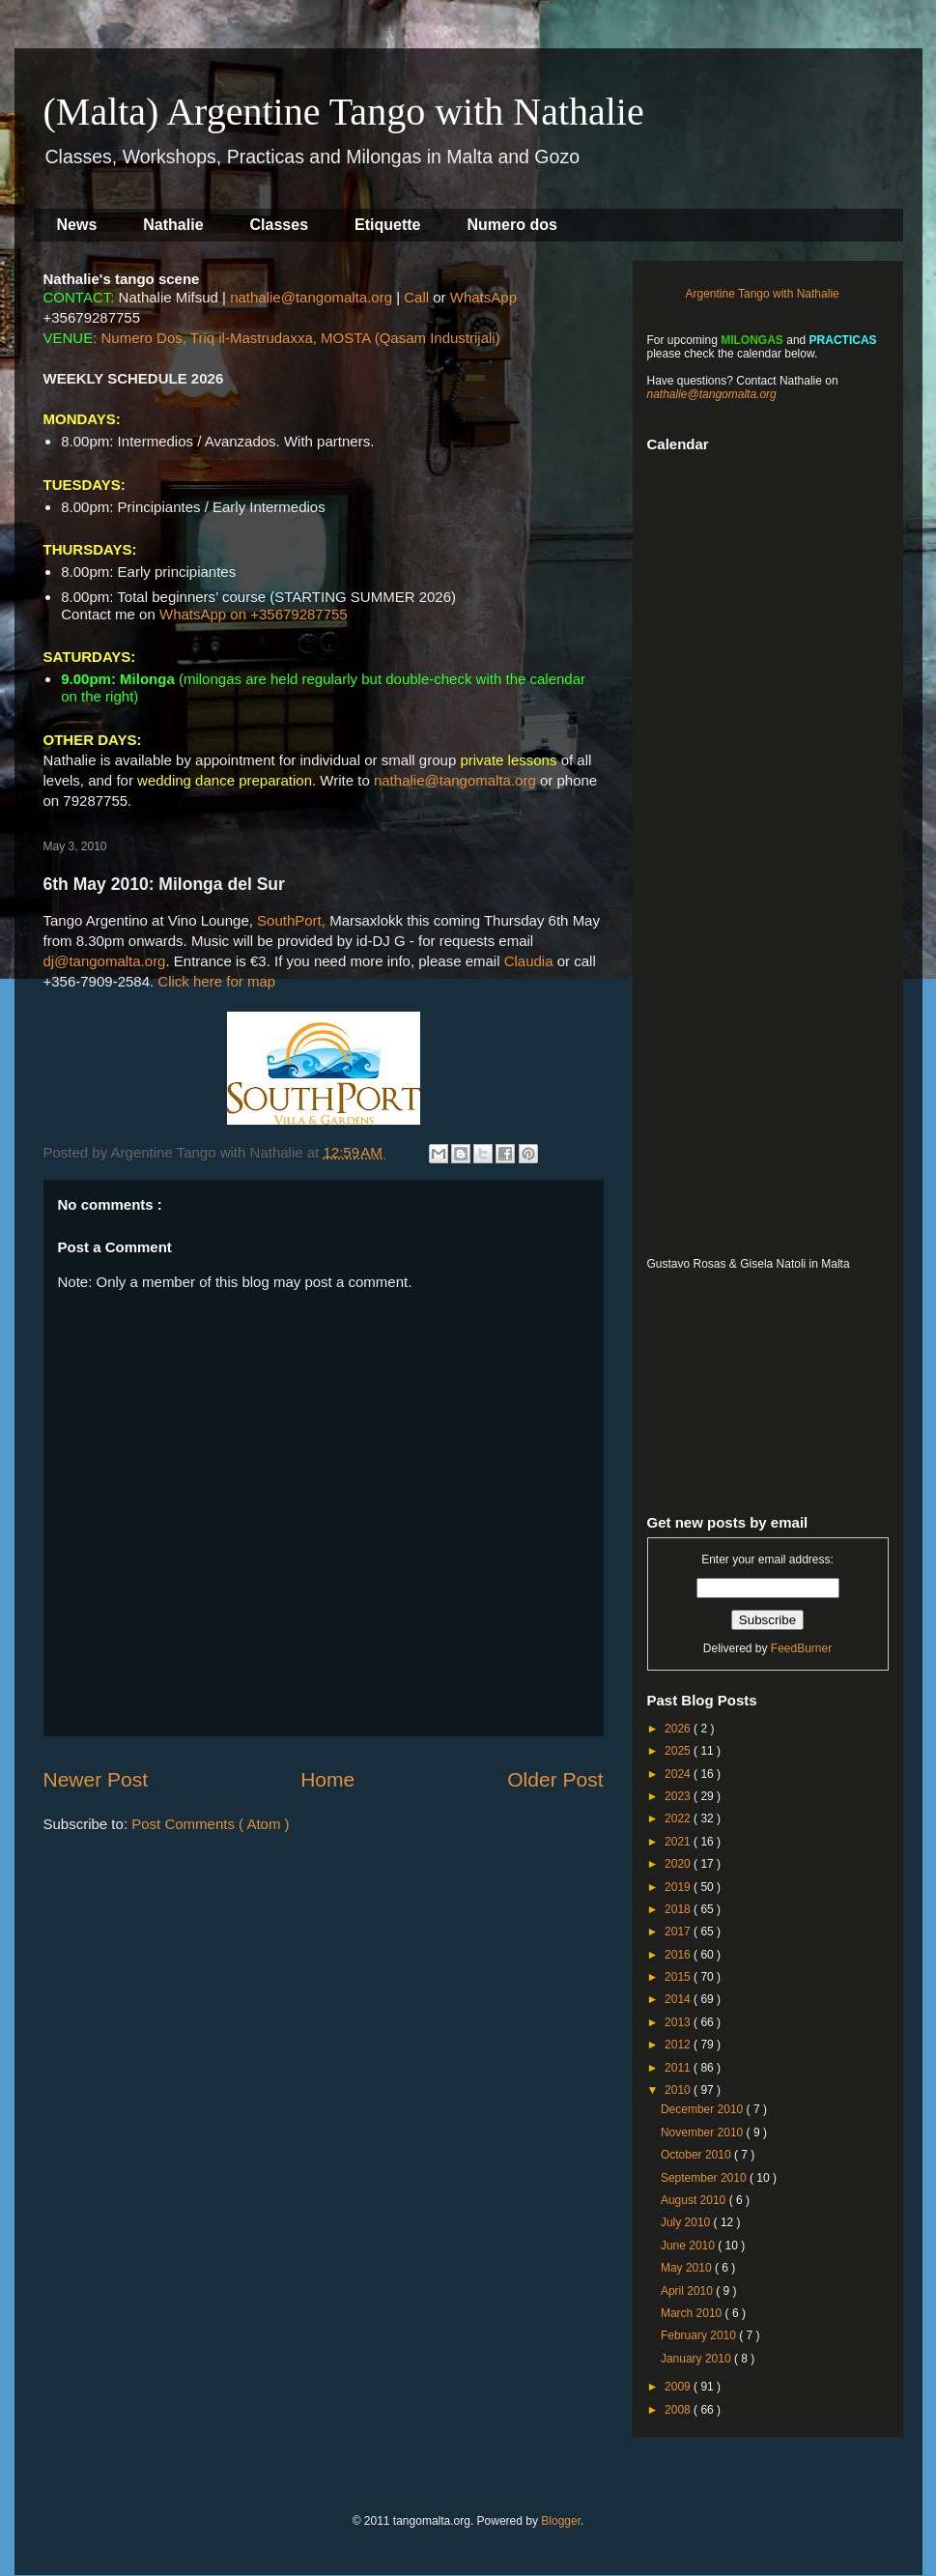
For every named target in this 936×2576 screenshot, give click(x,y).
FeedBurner (801, 1648)
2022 (679, 1818)
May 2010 (688, 2268)
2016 (679, 1954)
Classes (279, 224)
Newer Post (96, 1779)
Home (327, 1779)
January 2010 (697, 2358)
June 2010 (689, 2245)
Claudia (528, 961)
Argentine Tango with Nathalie (762, 294)
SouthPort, (291, 920)
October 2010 (697, 2154)
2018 (679, 1909)
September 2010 (705, 2178)
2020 (679, 1864)
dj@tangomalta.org (104, 961)
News (77, 224)
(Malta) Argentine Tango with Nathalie (343, 111)
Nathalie (173, 224)
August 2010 (695, 2200)
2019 (679, 1887)
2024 (679, 1774)
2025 (679, 1751)
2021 (679, 1841)
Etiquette (387, 224)
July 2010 (687, 2222)
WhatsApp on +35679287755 (253, 614)
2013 (679, 2022)
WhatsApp (483, 297)
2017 (679, 1931)
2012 (679, 2044)
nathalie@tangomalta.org (311, 297)
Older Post (555, 1779)
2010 (679, 2090)
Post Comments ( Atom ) (210, 1824)
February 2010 (700, 2335)
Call (416, 297)
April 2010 (688, 2291)
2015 (679, 1977)
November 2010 (704, 2132)
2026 (679, 1728)
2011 (679, 2068)
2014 (679, 1999)
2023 (679, 1796)
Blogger (561, 2521)
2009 (679, 2386)
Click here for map (216, 981)
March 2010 (693, 2313)
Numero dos (512, 224)
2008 (679, 2410)
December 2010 (704, 2109)
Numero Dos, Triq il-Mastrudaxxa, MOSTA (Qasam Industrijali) (300, 337)
